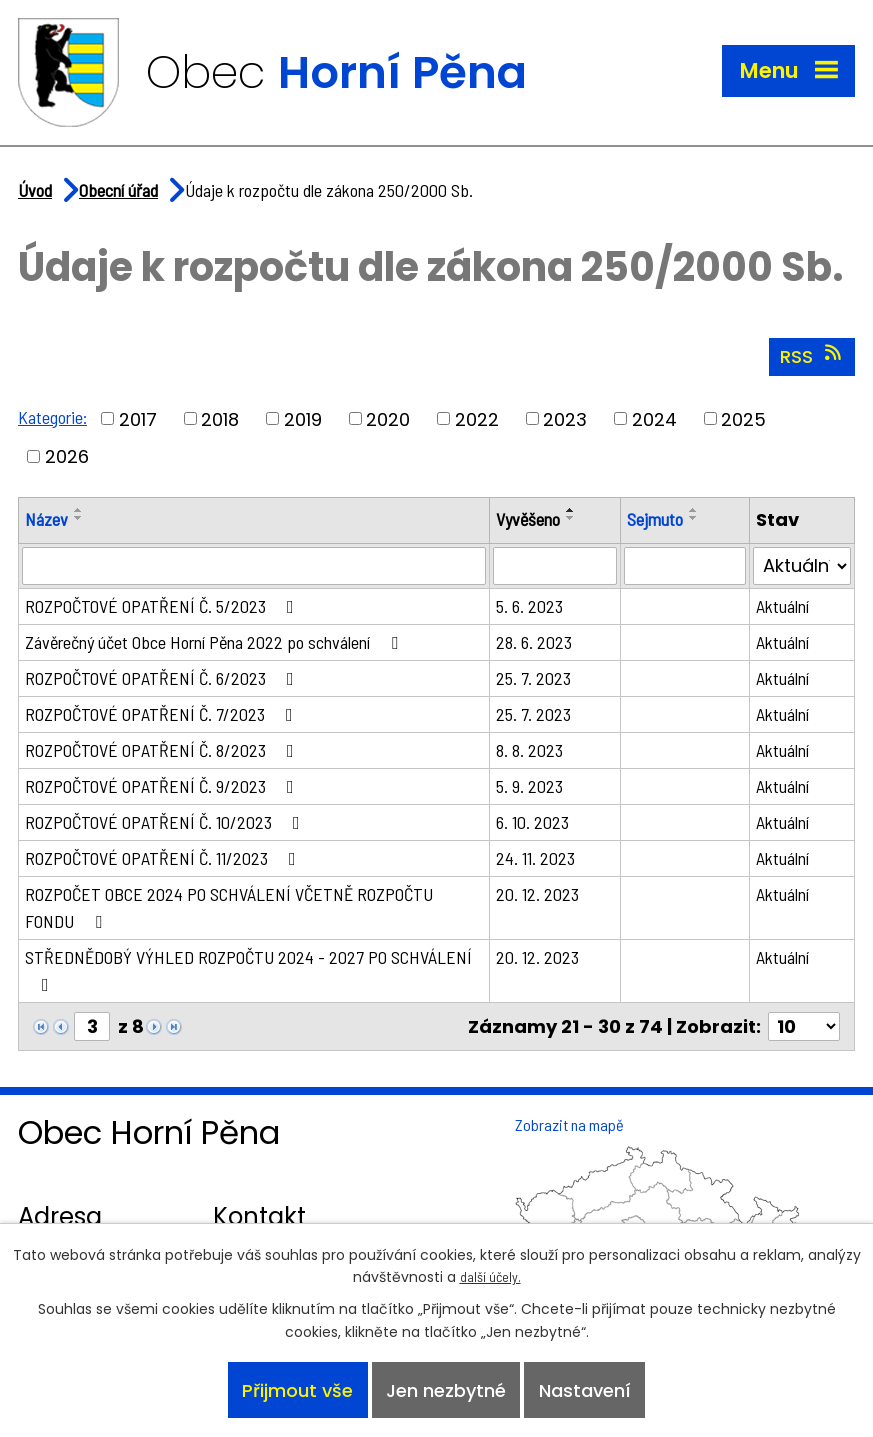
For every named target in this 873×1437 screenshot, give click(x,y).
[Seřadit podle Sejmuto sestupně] (694, 518)
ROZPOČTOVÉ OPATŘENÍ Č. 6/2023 (163, 678)
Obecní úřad (118, 190)
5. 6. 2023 (529, 606)
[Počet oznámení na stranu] (804, 1026)
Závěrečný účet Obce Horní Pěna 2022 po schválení (215, 642)
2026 (67, 456)
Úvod (35, 190)
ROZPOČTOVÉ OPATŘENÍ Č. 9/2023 (163, 786)
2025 (743, 418)
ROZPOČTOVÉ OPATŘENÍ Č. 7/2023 (163, 714)
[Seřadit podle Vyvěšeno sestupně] (571, 518)
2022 (477, 418)
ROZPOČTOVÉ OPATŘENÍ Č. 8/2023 (163, 750)
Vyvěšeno (528, 519)
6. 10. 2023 (532, 822)
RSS (812, 356)
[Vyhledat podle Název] (254, 566)
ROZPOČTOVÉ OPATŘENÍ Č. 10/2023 (166, 822)
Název (46, 519)
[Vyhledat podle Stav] (802, 566)
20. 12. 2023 (537, 894)
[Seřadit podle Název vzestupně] (79, 510)
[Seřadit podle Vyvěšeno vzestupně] (571, 510)
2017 (138, 418)
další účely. (490, 1276)
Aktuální (782, 606)
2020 (388, 418)
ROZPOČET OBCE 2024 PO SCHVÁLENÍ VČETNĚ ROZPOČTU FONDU (229, 907)
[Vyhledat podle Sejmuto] (685, 566)
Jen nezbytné (446, 1390)
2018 (220, 418)
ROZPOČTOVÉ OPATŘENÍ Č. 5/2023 (163, 606)
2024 (654, 418)
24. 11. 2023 (535, 858)
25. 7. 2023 (533, 678)
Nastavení (585, 1390)
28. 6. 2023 (534, 642)
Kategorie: (52, 417)
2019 (303, 418)
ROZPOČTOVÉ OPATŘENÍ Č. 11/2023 (164, 858)
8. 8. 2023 (529, 750)
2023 (565, 418)
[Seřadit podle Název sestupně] (79, 518)
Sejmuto (655, 519)
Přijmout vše (297, 1390)
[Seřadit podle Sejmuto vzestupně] (694, 510)
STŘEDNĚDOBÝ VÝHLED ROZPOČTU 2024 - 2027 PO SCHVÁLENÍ (248, 970)
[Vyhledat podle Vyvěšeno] (554, 566)
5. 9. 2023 (529, 786)
